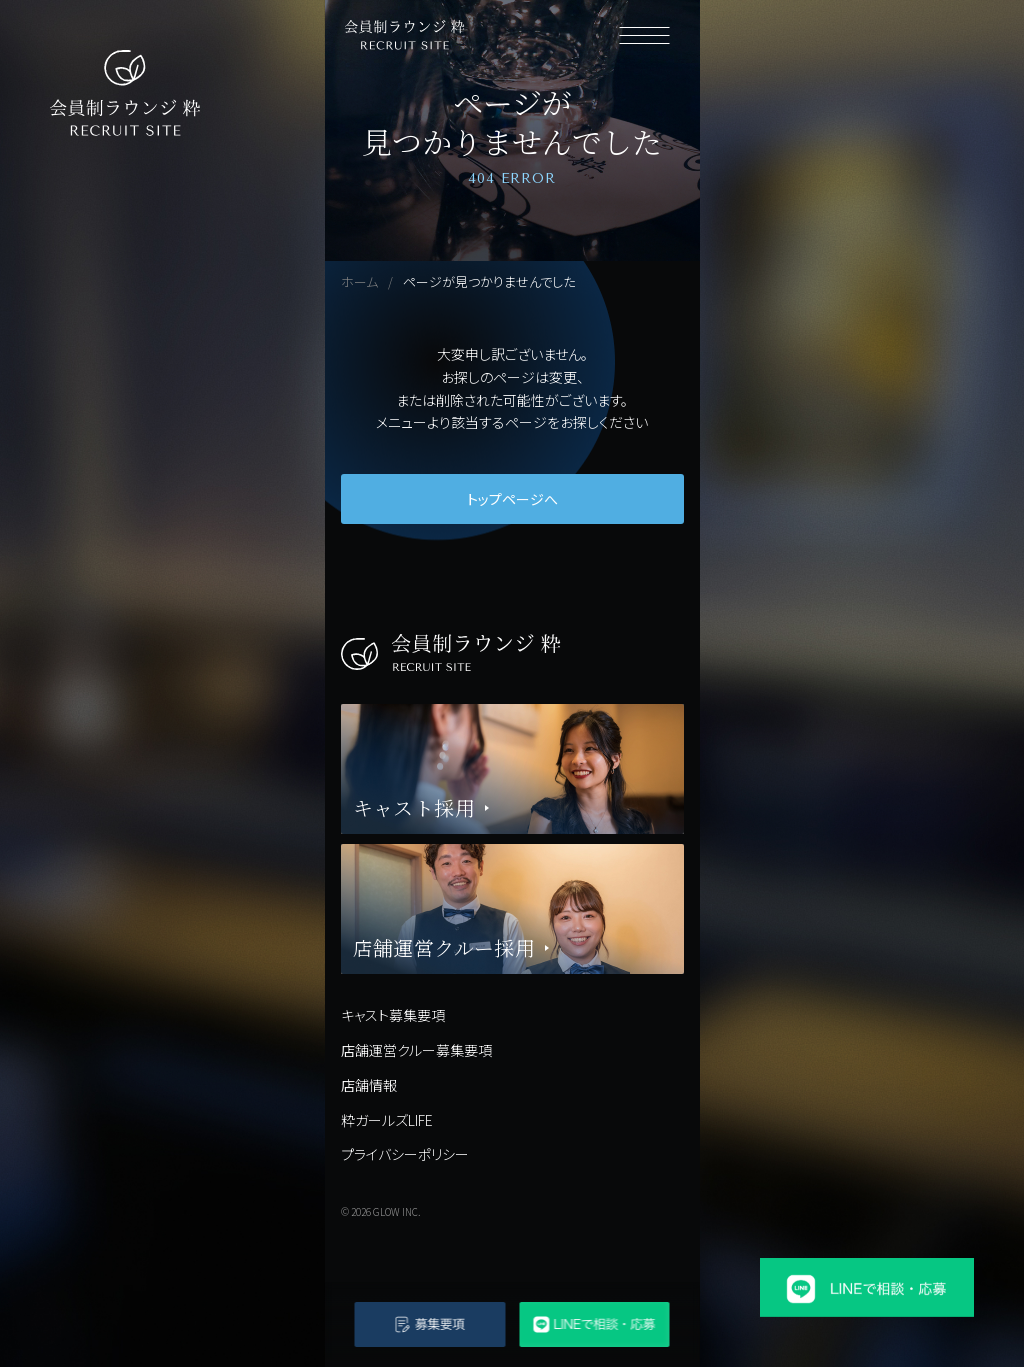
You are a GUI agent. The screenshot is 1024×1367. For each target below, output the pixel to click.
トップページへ (512, 499)
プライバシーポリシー (405, 1154)
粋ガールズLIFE (387, 1120)
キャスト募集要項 (393, 1015)
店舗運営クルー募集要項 (416, 1050)
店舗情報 (369, 1085)
